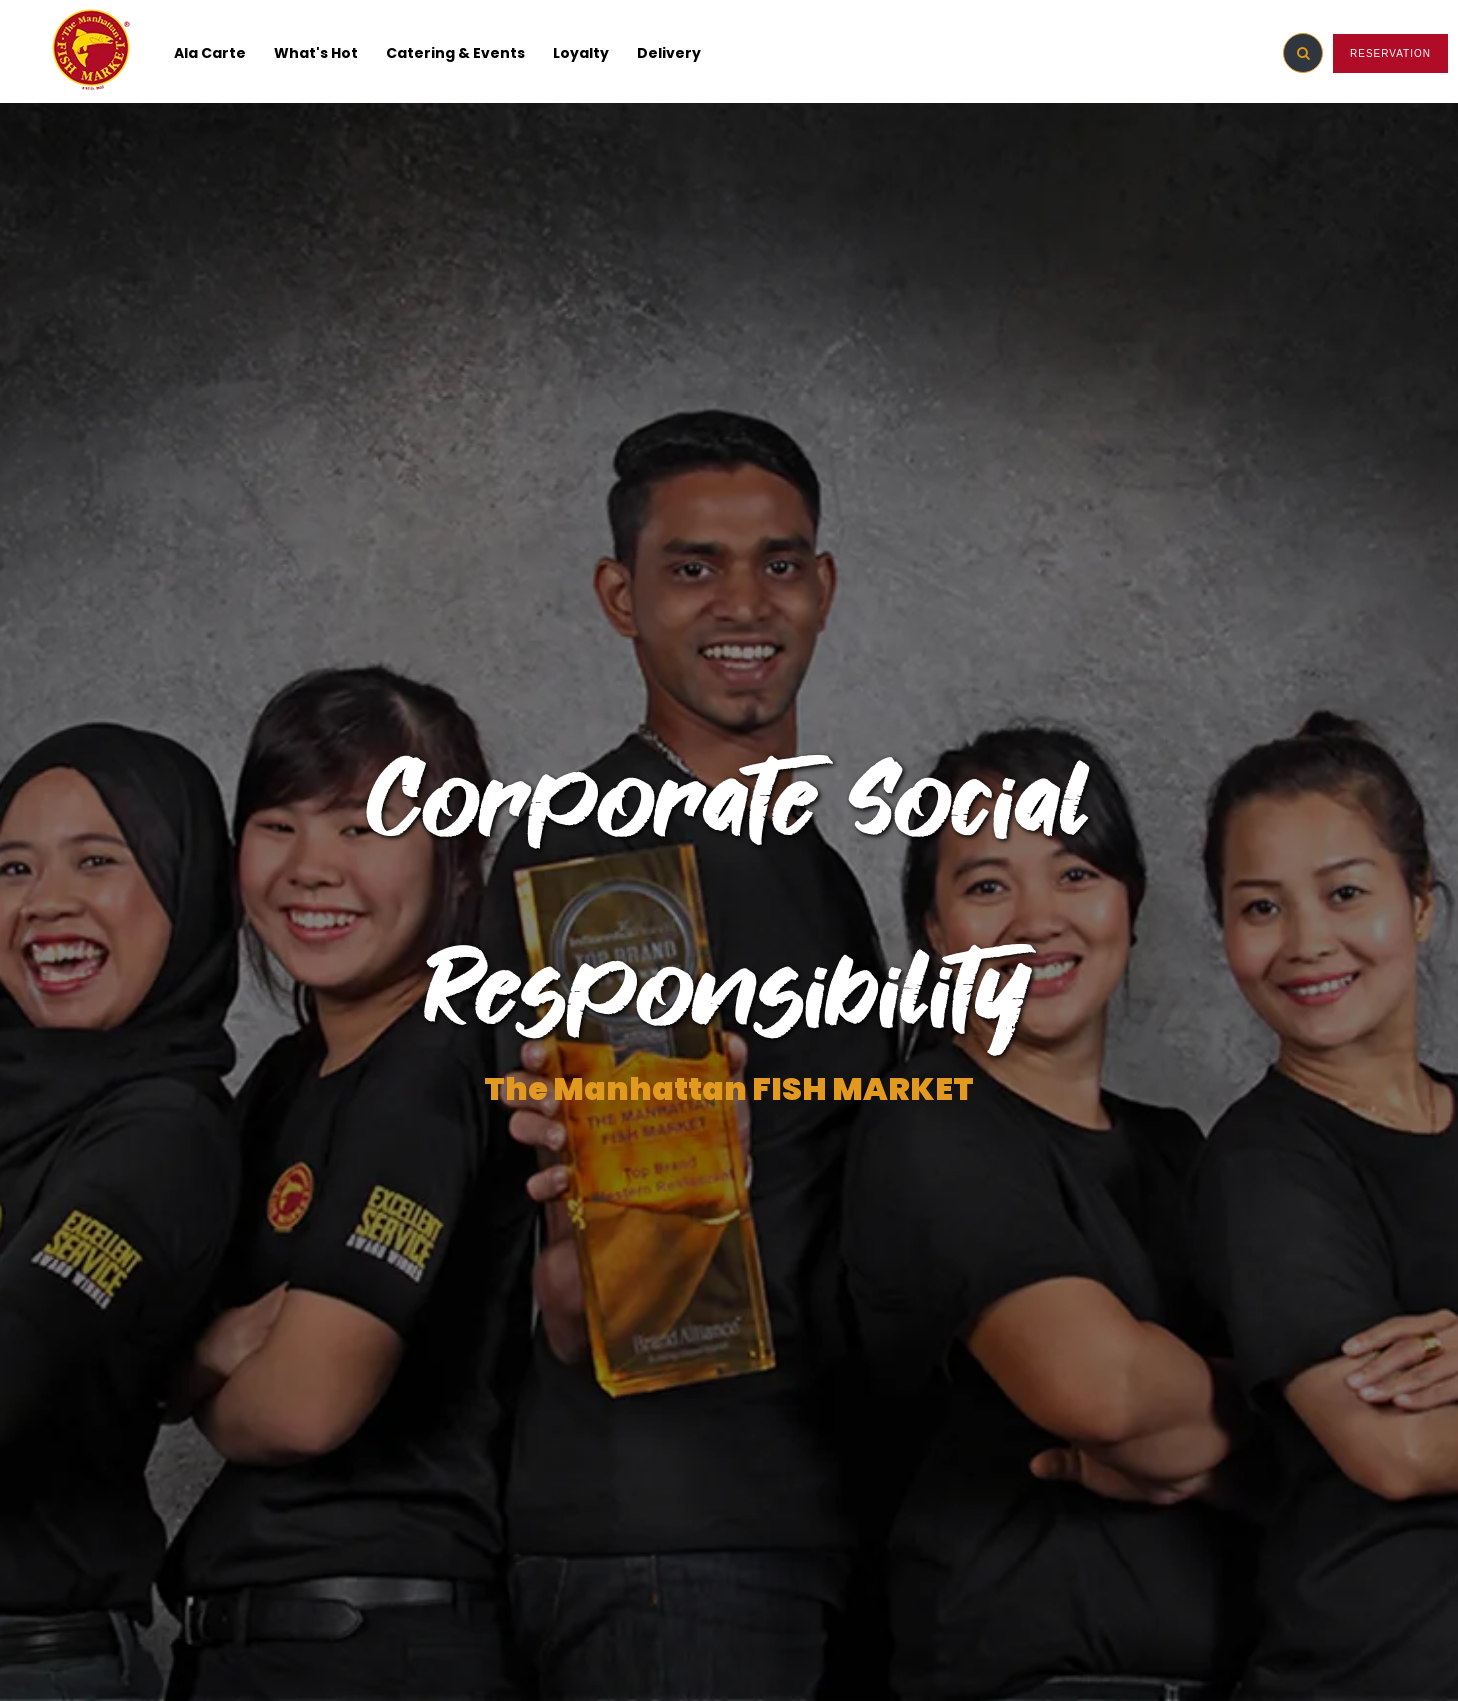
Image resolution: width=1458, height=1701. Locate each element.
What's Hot (316, 53)
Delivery (669, 53)
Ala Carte (210, 53)
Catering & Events (455, 53)
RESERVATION (1390, 53)
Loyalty (581, 53)
